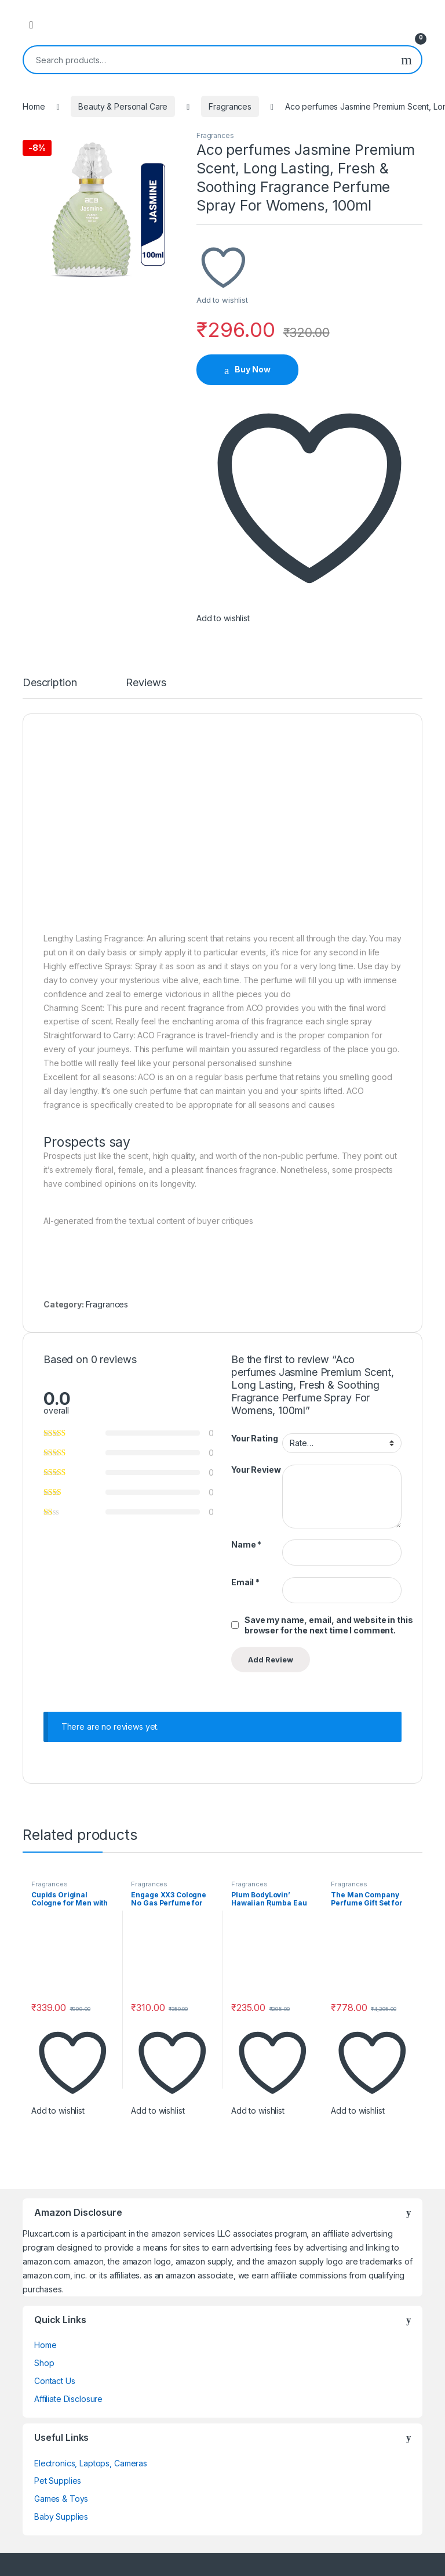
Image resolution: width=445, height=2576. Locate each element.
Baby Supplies (61, 2516)
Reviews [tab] (146, 683)
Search (406, 59)
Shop (44, 2363)
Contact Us (54, 2381)
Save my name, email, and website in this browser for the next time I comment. (329, 1625)
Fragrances (230, 106)
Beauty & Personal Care (122, 106)
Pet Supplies (57, 2481)
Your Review (255, 1469)
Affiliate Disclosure (68, 2399)
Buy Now (253, 369)
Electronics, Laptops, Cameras (90, 2463)
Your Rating (254, 1438)
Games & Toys (61, 2498)
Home (34, 106)
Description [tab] (49, 683)
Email (245, 1582)
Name (246, 1544)
